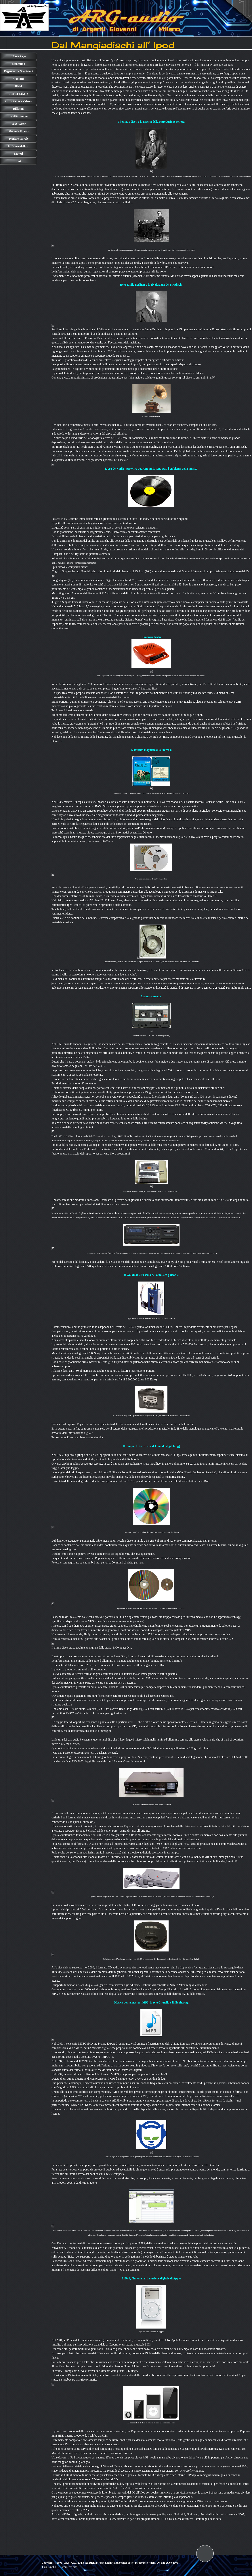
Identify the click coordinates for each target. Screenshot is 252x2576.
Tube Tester (18, 123)
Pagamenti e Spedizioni (18, 71)
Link (19, 161)
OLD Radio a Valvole (18, 101)
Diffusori (18, 108)
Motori (18, 153)
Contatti (18, 78)
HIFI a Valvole (18, 93)
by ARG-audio (18, 116)
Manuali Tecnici (19, 131)
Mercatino (18, 63)
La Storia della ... (18, 146)
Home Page (19, 56)
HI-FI (18, 86)
